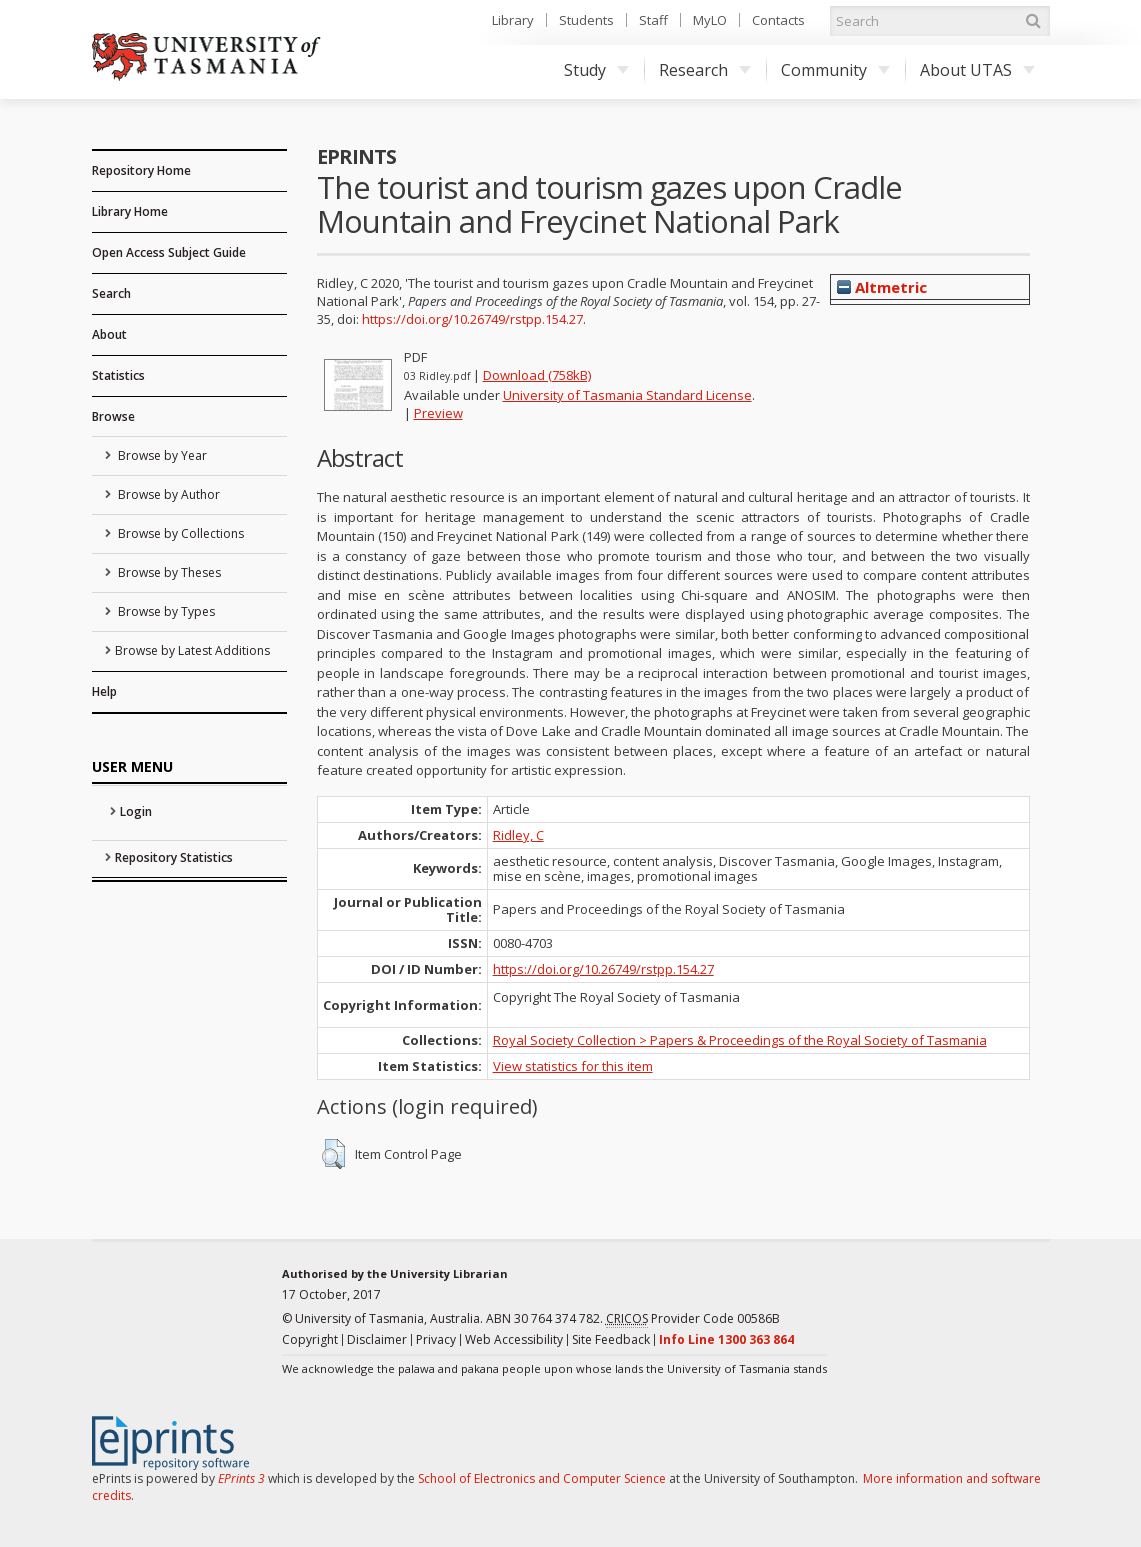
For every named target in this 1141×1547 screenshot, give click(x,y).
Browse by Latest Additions (192, 650)
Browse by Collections (179, 533)
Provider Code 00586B (693, 1319)
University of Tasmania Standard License (627, 395)
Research (705, 70)
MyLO (710, 20)
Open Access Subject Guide (169, 252)
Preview (438, 413)
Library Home (130, 211)
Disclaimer (377, 1339)
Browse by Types (165, 611)
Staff (653, 20)
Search (111, 293)
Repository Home (141, 170)
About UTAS (977, 70)
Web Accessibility (514, 1339)
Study (596, 70)
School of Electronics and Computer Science (542, 1478)
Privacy (436, 1339)
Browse (113, 416)
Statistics (118, 375)
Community (835, 70)
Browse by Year (161, 455)
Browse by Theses (168, 572)
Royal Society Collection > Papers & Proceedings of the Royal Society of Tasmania (740, 1040)
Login (136, 811)
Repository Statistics (174, 857)
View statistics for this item (573, 1066)
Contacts (778, 20)
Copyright (310, 1339)
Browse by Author (167, 494)
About (109, 334)
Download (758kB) (537, 375)
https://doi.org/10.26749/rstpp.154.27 (472, 319)
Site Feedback (611, 1339)
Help (104, 691)
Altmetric (882, 287)
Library (513, 20)
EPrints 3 (241, 1478)
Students (586, 20)
